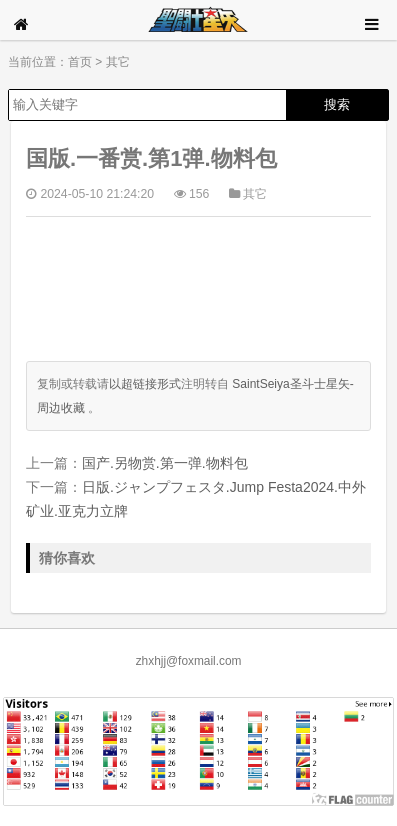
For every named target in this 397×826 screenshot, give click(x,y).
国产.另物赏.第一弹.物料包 (165, 463)
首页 (80, 62)
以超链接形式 (145, 384)
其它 (118, 62)
